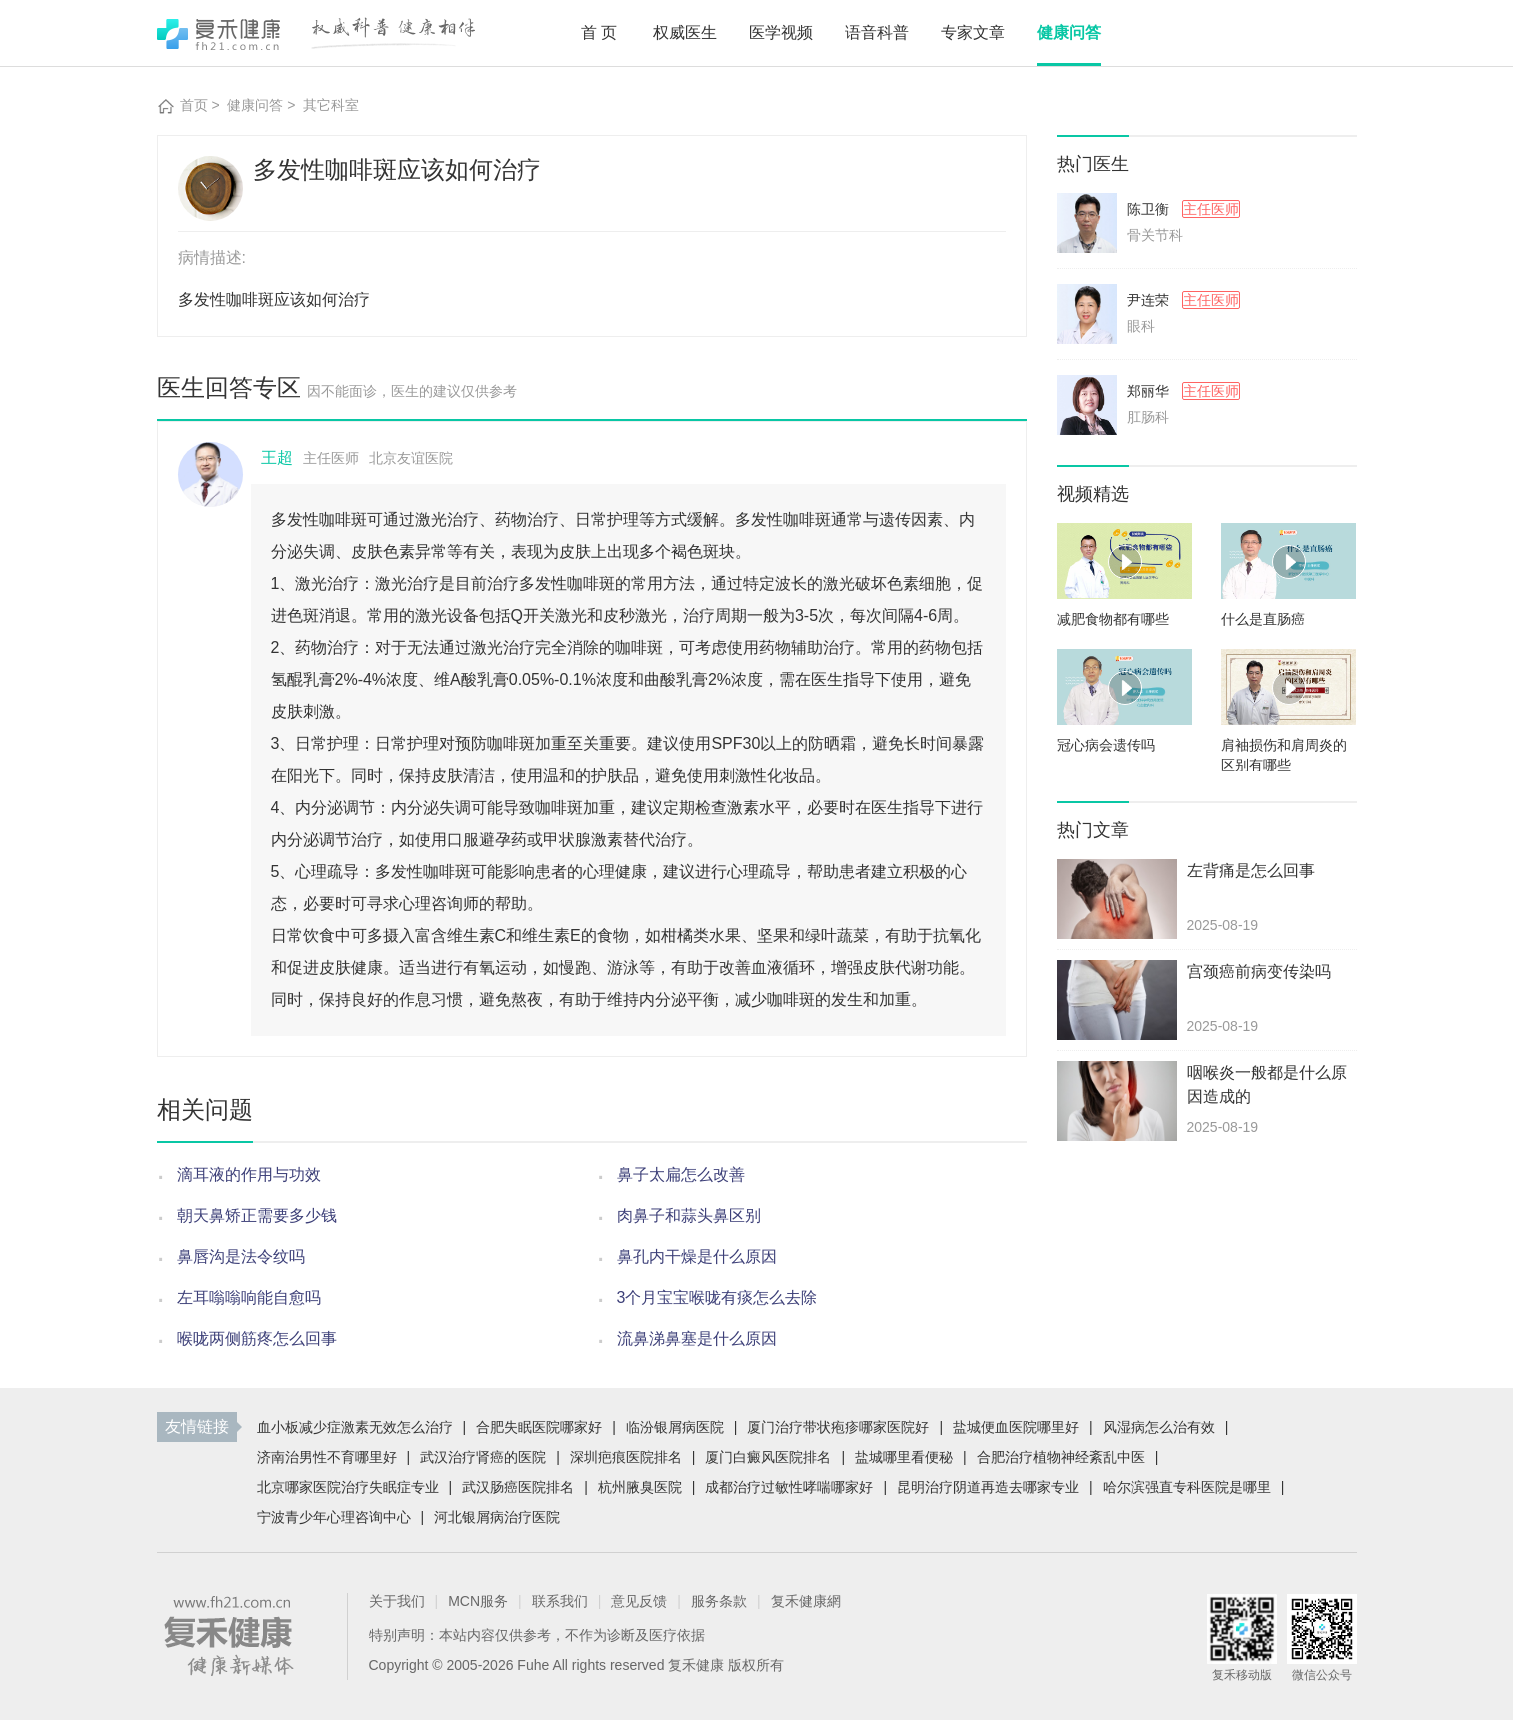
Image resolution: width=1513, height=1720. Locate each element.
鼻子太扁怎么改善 (681, 1174)
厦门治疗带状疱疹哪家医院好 (838, 1427)
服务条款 (719, 1601)
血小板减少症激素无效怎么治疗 (355, 1427)
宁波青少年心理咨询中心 (334, 1517)
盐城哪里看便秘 (904, 1457)
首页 (601, 32)
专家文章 (973, 32)
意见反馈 (639, 1601)
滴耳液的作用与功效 (249, 1174)
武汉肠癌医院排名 (518, 1487)
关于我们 (397, 1601)
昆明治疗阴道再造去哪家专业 (988, 1487)
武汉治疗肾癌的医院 (483, 1457)
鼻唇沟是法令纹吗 (241, 1256)
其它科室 (331, 105)
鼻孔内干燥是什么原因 (697, 1256)
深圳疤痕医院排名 (626, 1457)
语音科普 (877, 32)
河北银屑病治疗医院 (497, 1517)
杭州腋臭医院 (640, 1487)
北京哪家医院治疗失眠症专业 (348, 1487)
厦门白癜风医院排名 (768, 1457)
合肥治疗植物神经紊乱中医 (1061, 1457)
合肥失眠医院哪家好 (539, 1427)
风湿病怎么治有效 (1159, 1427)
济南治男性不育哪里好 (327, 1457)
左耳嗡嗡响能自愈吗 (249, 1297)
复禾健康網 (806, 1601)
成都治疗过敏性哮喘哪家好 (789, 1487)
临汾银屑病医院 (675, 1427)
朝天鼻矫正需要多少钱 (257, 1215)
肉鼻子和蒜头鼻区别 (689, 1215)
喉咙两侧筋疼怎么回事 (257, 1338)
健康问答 (1069, 32)
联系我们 (560, 1601)
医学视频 (781, 32)
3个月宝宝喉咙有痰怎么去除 (717, 1297)
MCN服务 (478, 1601)
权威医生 (685, 32)
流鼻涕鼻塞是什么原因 (697, 1338)
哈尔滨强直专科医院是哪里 (1187, 1487)
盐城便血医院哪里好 (1016, 1427)
